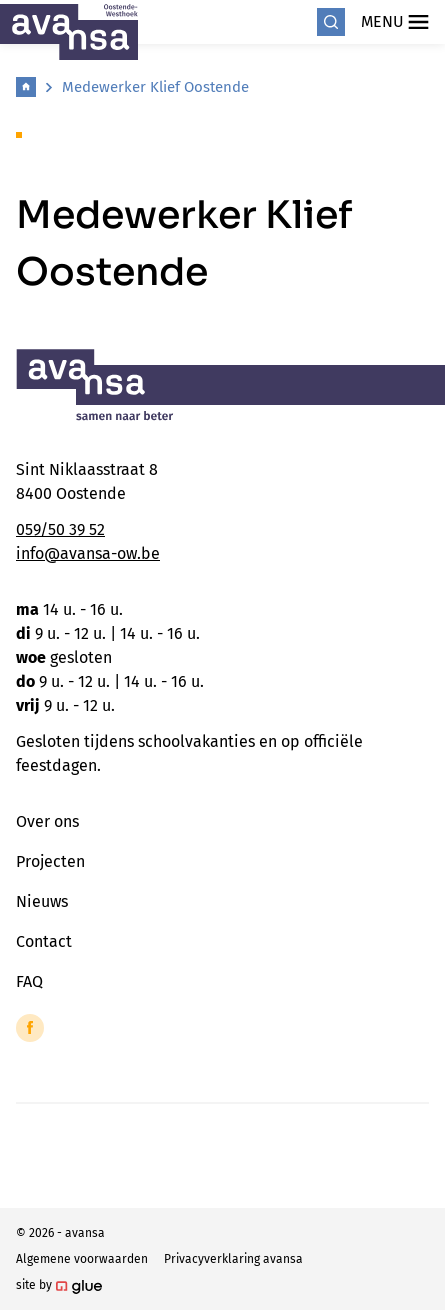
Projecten (50, 861)
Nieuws (42, 901)
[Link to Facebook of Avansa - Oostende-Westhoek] (30, 1028)
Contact (44, 941)
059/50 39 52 (60, 529)
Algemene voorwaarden (82, 1259)
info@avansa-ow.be (88, 553)
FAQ (29, 981)
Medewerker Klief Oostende (155, 87)
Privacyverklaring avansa (233, 1259)
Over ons (47, 821)
